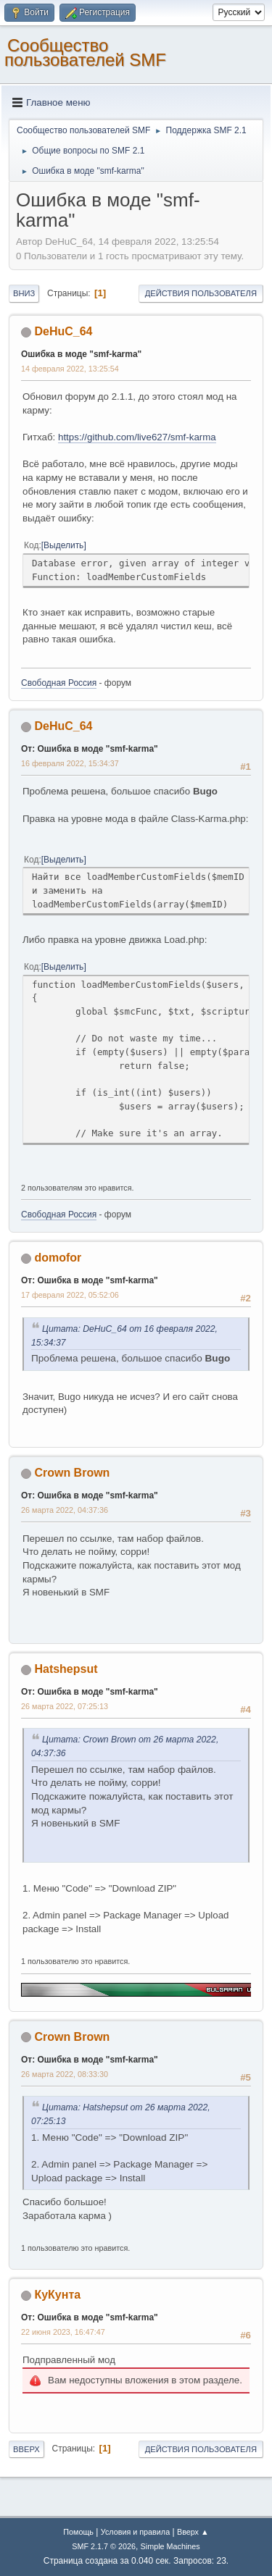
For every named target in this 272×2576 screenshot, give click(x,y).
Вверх (26, 2449)
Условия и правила (135, 2531)
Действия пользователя (201, 293)
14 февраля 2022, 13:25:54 (70, 368)
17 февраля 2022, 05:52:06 (70, 1295)
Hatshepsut (65, 1669)
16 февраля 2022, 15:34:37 (70, 763)
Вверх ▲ (193, 2531)
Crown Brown (72, 1473)
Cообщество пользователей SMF (85, 52)
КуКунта (57, 2294)
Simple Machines (170, 2546)
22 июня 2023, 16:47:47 (63, 2332)
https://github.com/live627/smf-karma (137, 437)
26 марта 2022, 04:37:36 (64, 1510)
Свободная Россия (58, 683)
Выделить (63, 545)
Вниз (24, 293)
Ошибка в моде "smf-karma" (81, 354)
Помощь (78, 2531)
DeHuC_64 (63, 331)
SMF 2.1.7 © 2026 (104, 2546)
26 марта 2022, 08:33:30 (64, 2074)
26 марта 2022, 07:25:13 (64, 1706)
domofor (57, 1257)
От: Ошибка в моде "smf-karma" (89, 749)
